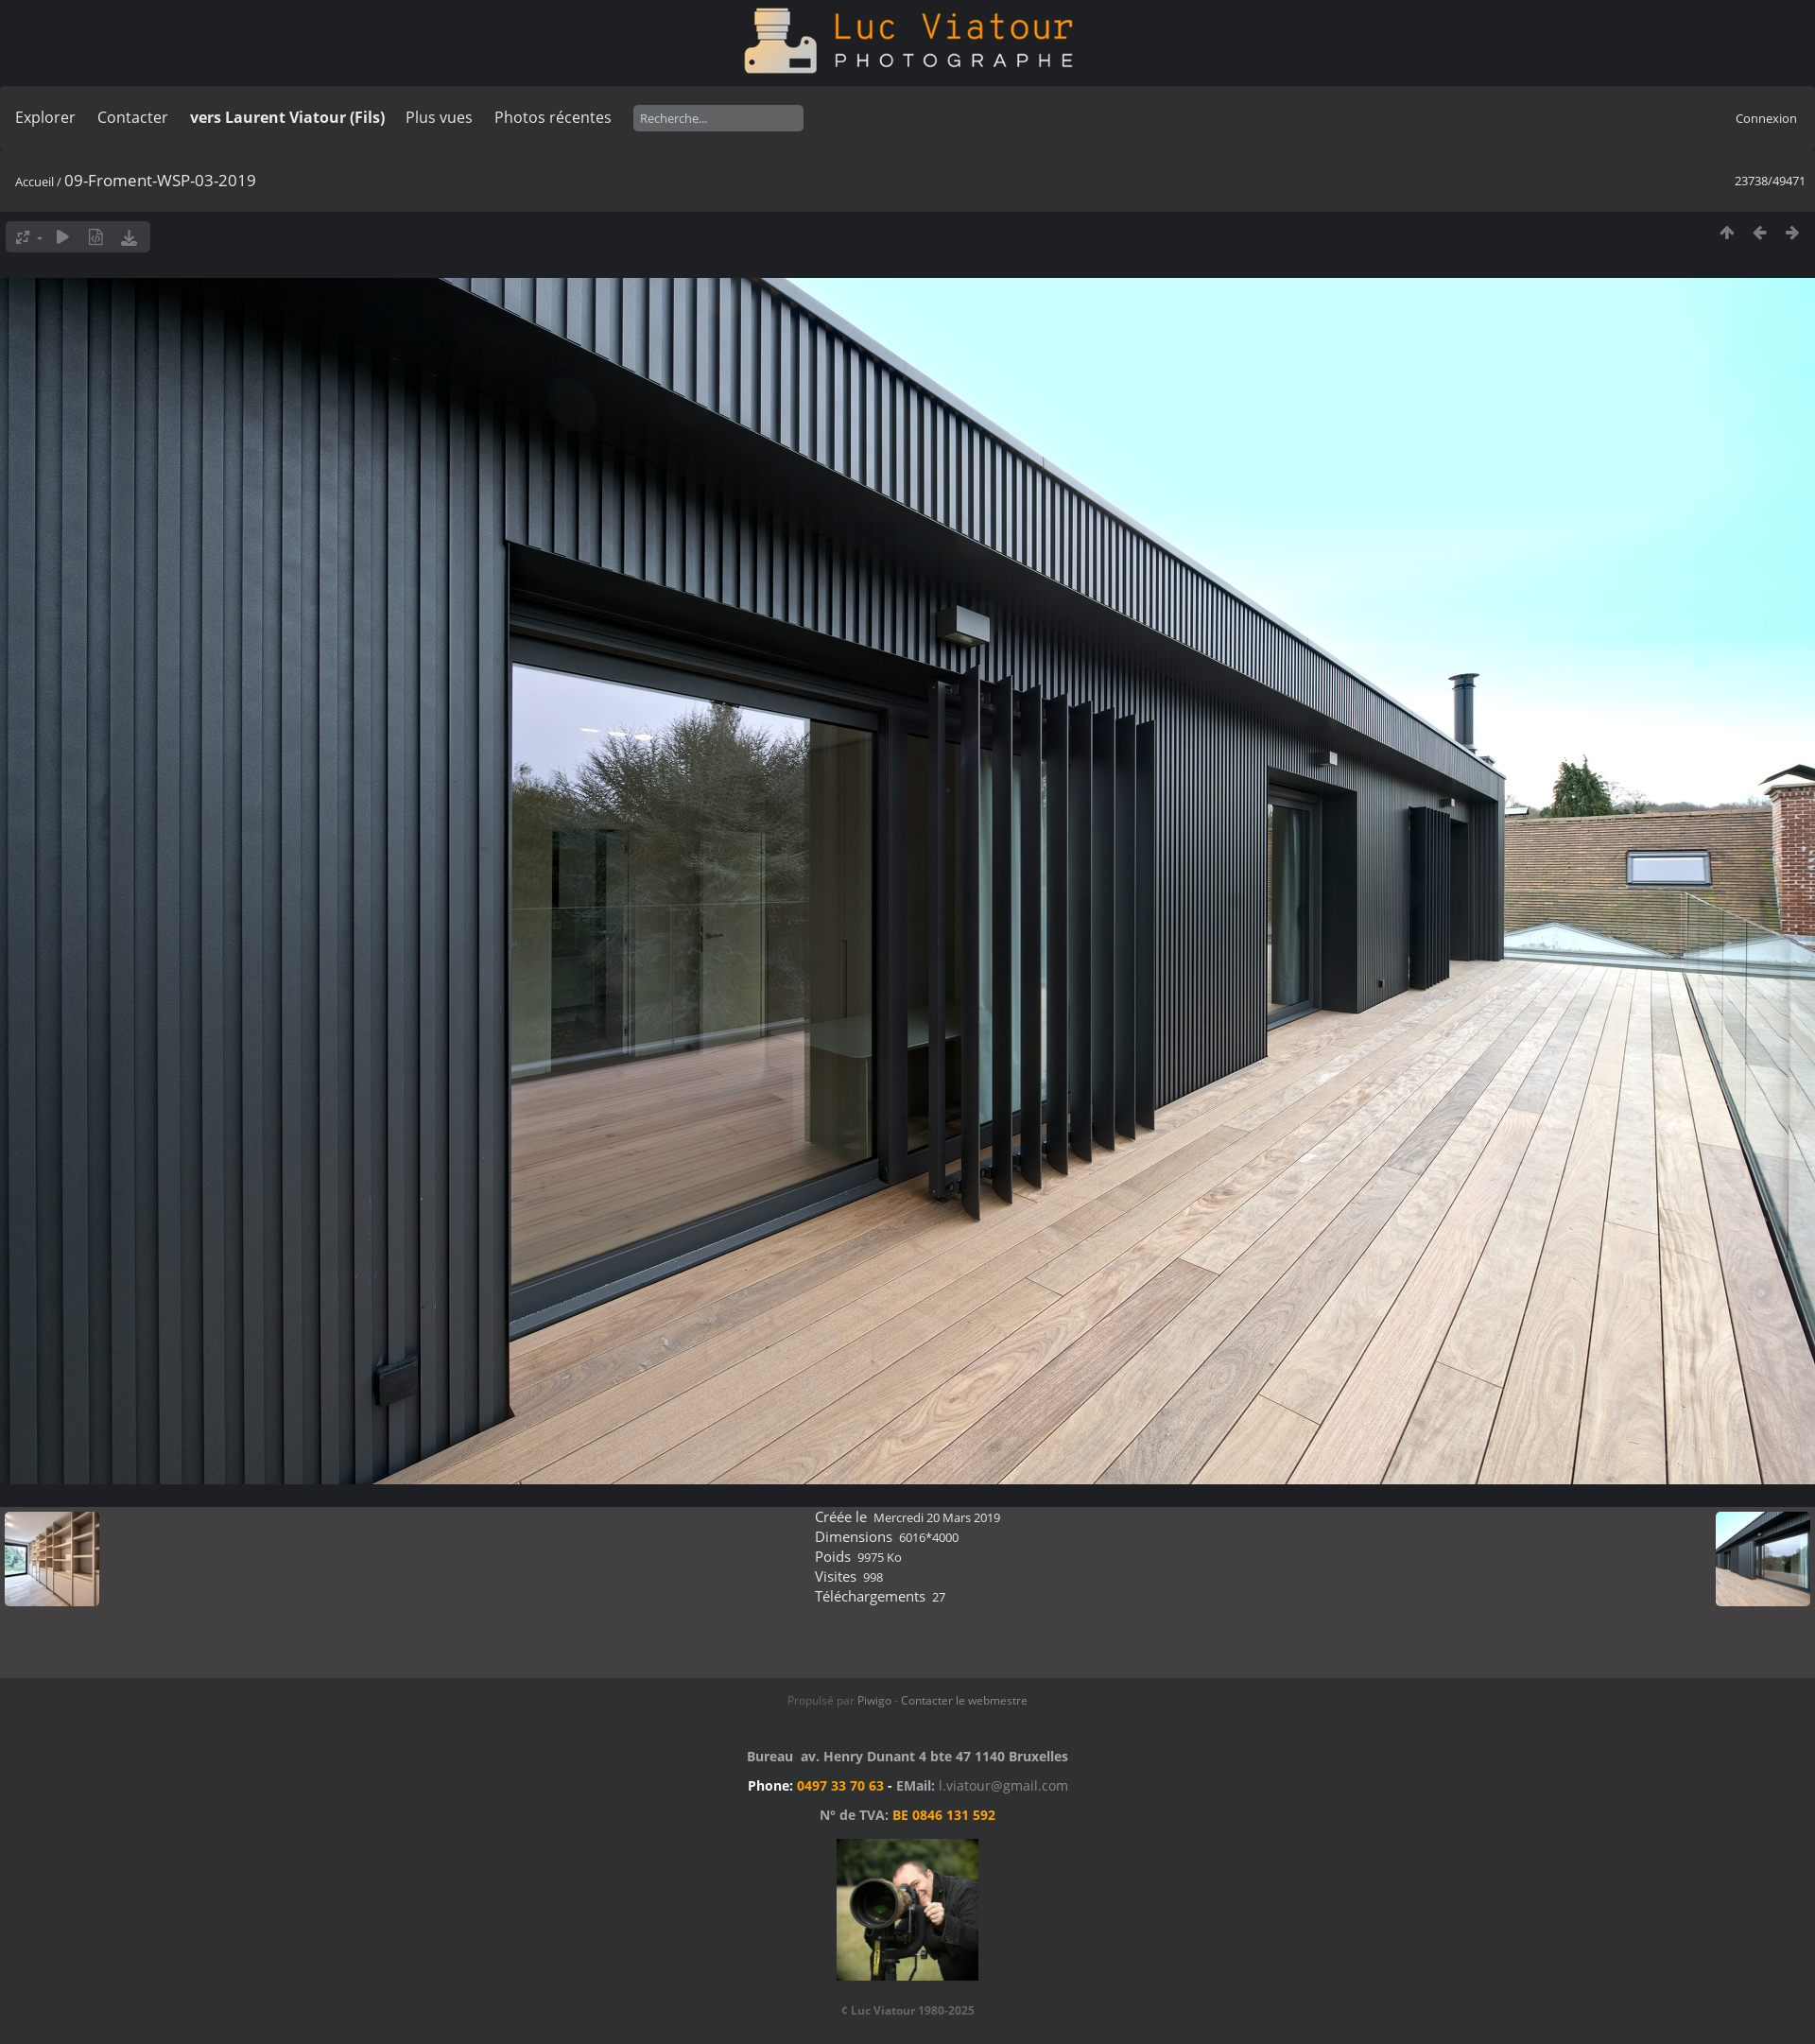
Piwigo (874, 1700)
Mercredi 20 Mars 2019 (936, 1517)
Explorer (45, 117)
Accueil (34, 181)
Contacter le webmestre (964, 1700)
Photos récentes (553, 117)
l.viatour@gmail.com (1003, 1785)
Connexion (1766, 118)
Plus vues (439, 117)
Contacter (132, 117)
